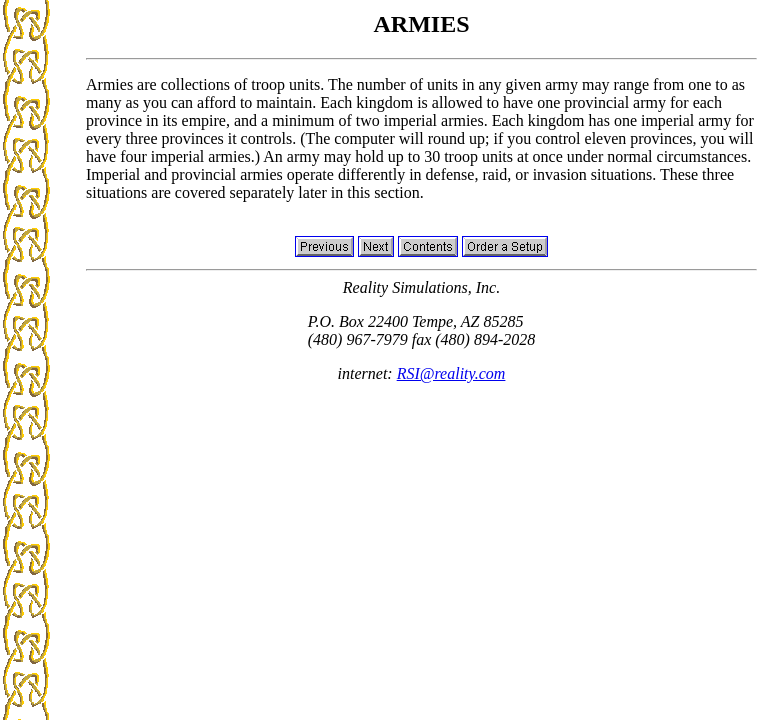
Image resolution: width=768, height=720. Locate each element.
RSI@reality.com (451, 373)
